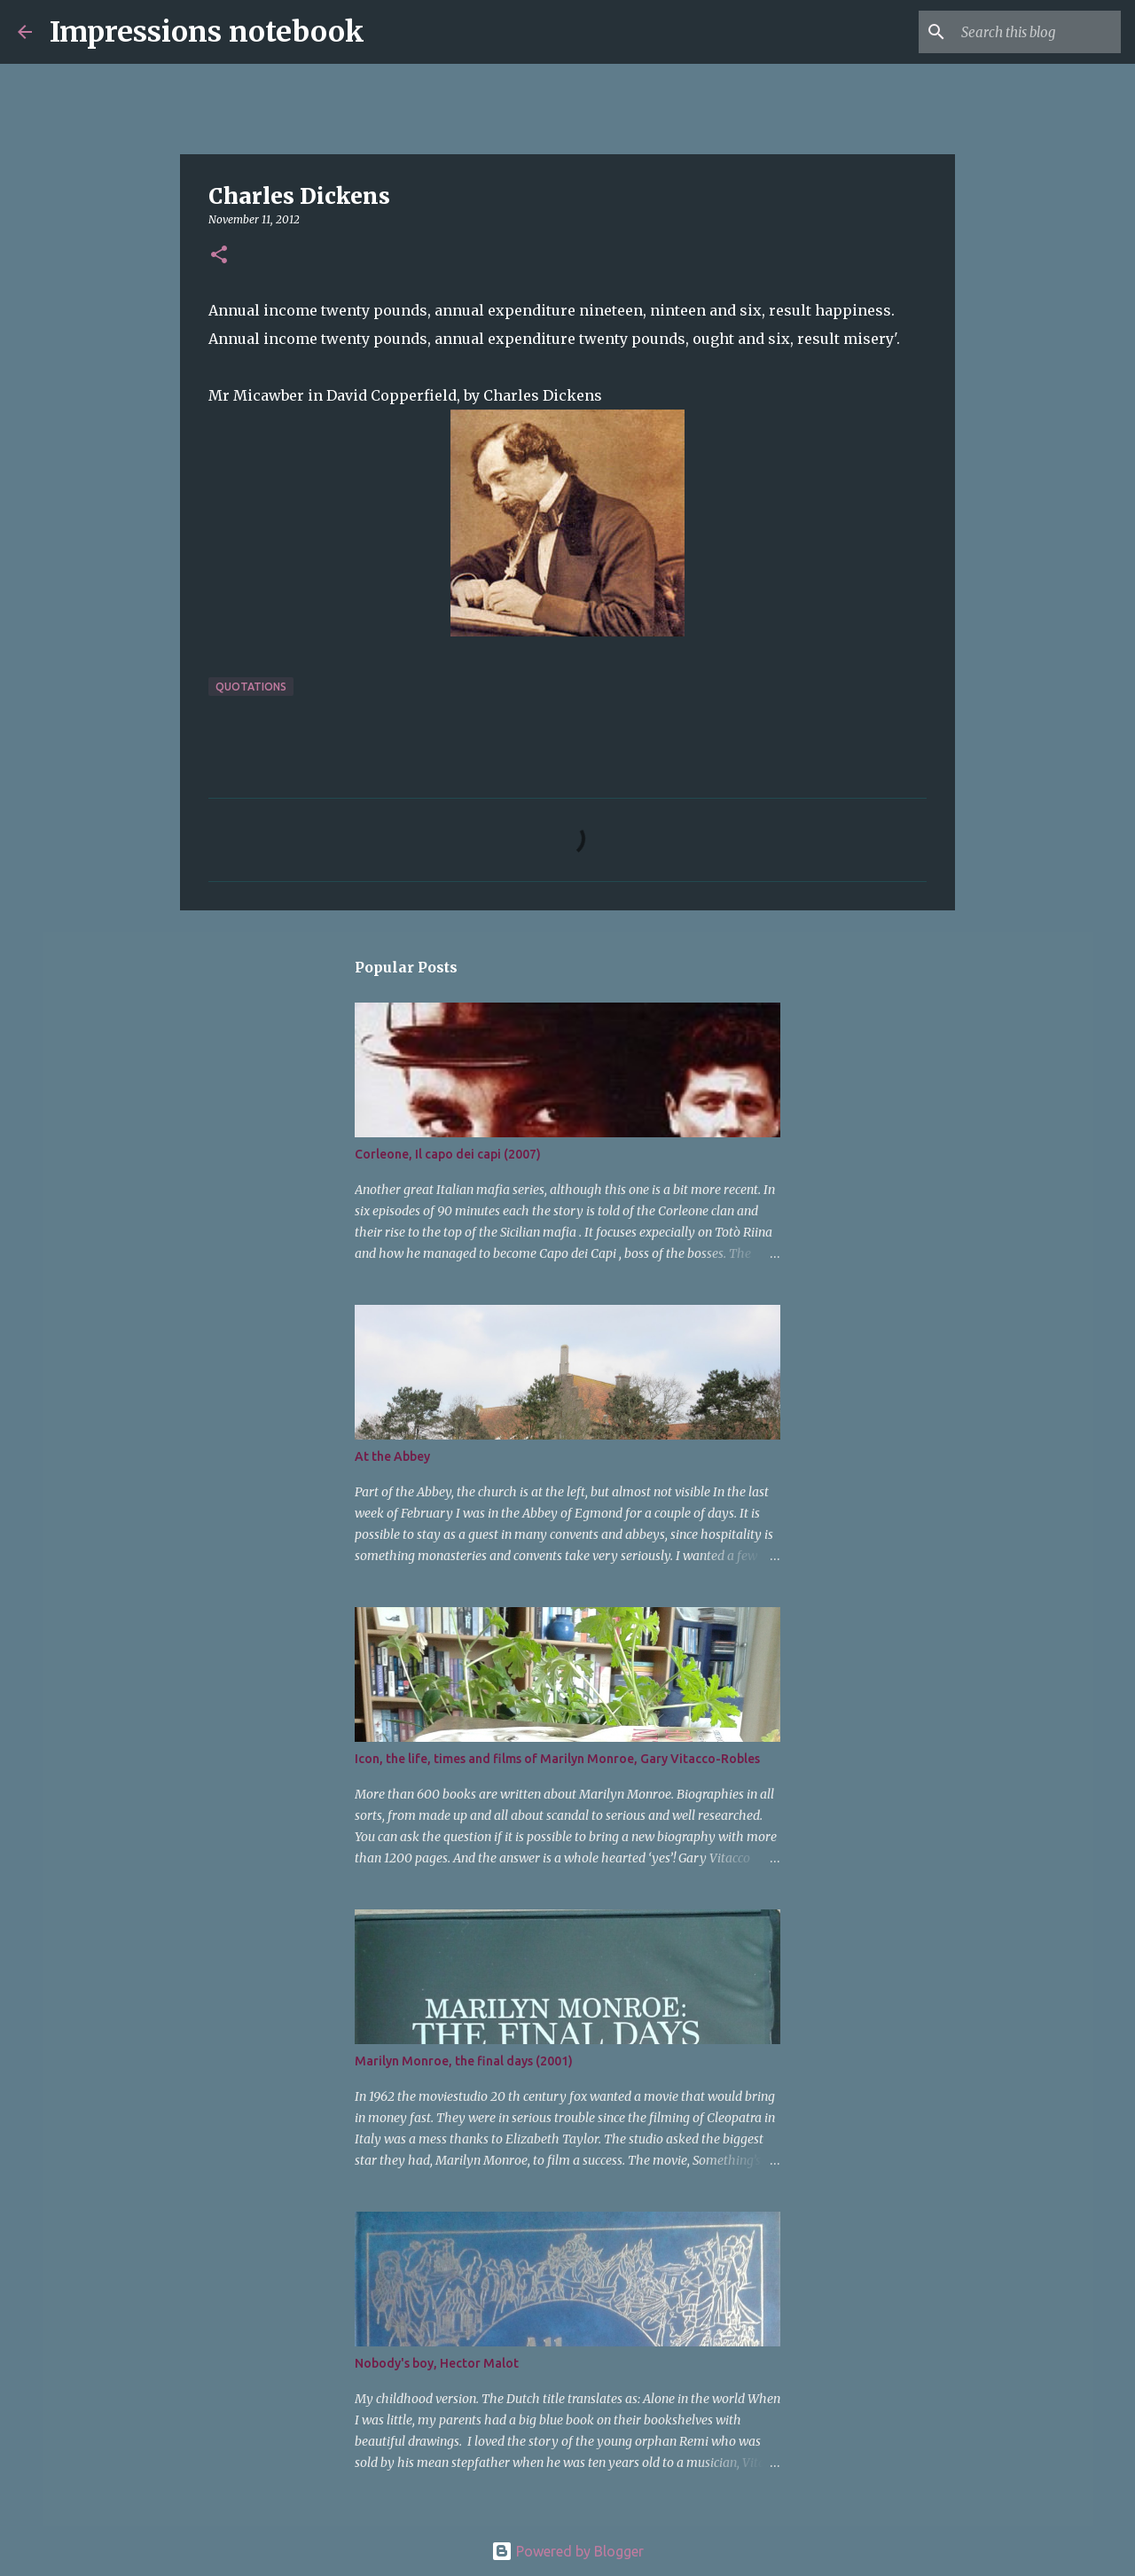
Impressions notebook (207, 32)
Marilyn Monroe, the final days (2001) (464, 2061)
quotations (250, 686)
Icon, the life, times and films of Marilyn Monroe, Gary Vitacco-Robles (557, 1759)
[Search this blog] (1028, 32)
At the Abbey (392, 1456)
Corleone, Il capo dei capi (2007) (448, 1154)
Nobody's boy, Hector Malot (437, 2363)
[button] (219, 256)
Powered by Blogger (567, 2551)
